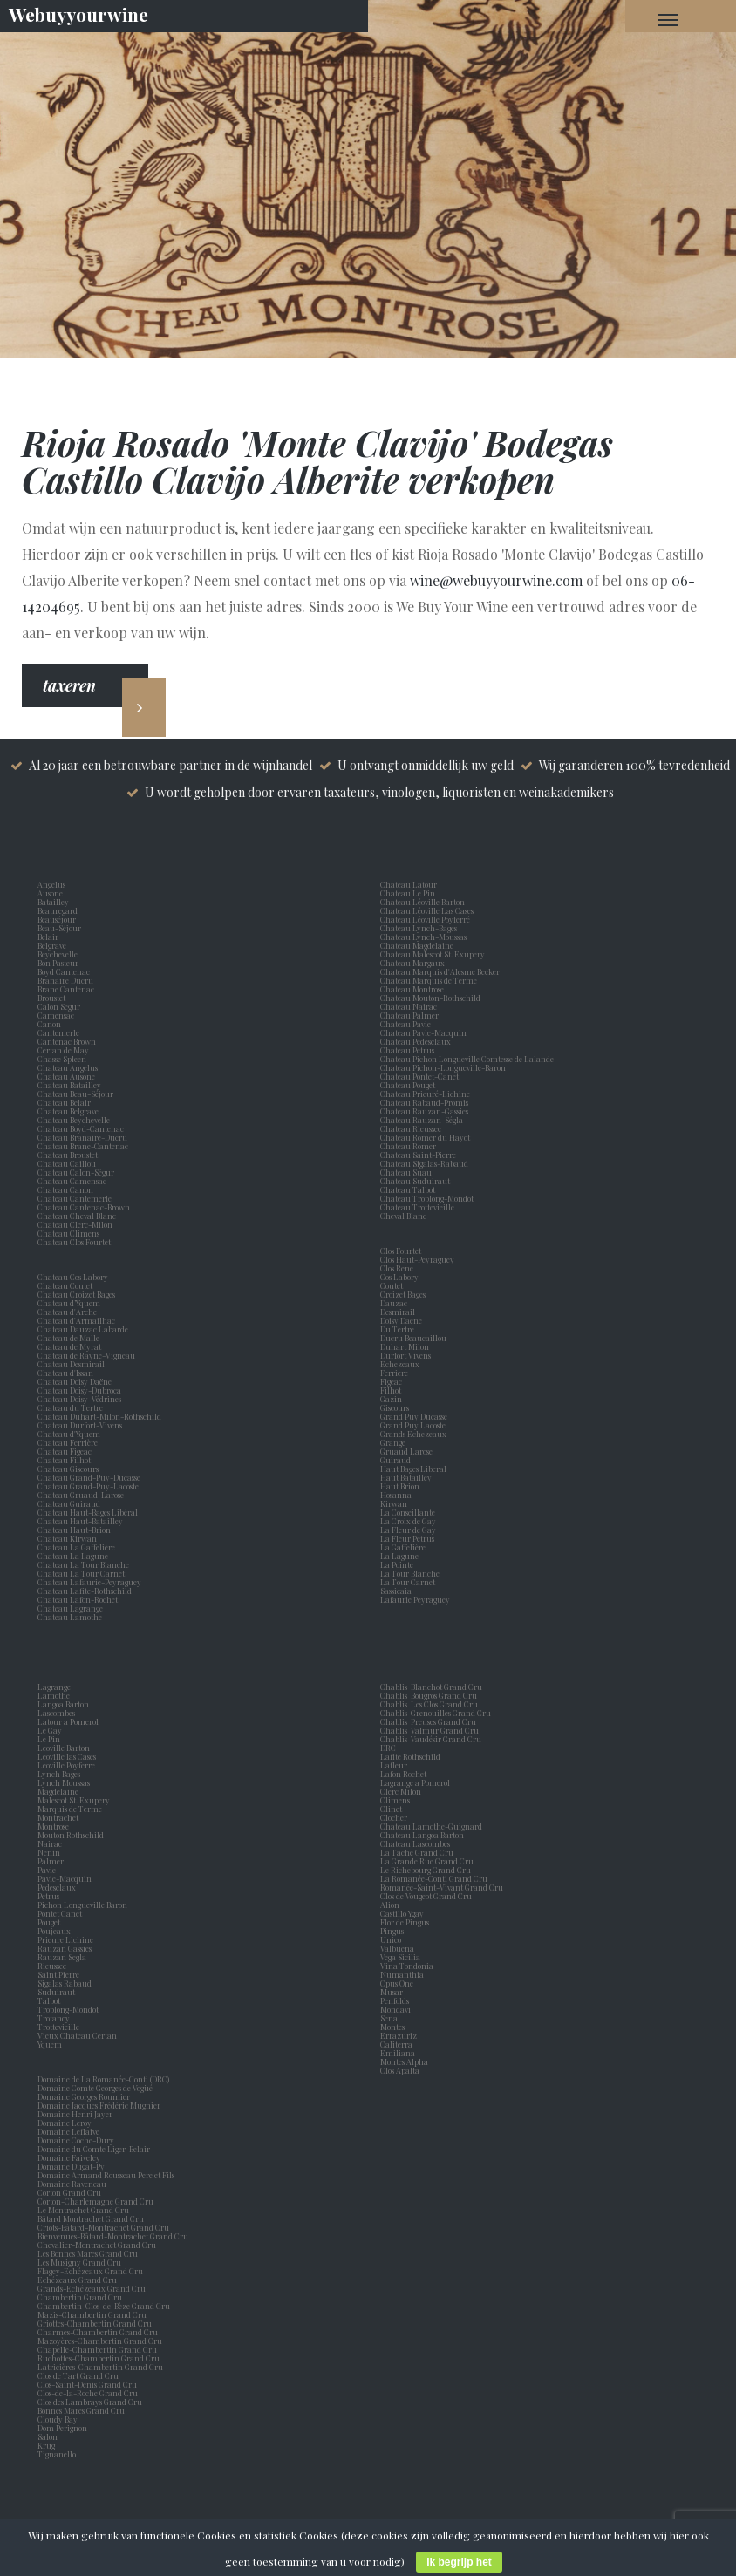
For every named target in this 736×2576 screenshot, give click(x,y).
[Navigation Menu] (668, 19)
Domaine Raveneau (71, 2183)
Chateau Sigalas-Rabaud (424, 1163)
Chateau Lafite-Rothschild (84, 1590)
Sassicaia (397, 1590)
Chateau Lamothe (69, 1617)
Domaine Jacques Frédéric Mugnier (98, 2105)
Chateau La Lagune (72, 1555)
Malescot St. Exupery (75, 1800)
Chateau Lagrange (70, 1608)
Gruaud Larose (408, 1451)
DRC (388, 1747)
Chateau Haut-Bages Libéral (87, 1512)
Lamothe (55, 1695)
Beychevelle (59, 954)
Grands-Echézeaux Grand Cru (91, 2288)
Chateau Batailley (69, 1085)
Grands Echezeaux (415, 1433)
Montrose (54, 1826)
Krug (46, 2445)
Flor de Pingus (406, 1922)
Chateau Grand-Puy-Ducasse (88, 1477)
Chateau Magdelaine (416, 945)
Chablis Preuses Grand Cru (428, 1721)
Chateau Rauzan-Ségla (421, 1119)
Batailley (54, 901)
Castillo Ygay (402, 1913)
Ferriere (396, 1372)
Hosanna (397, 1494)
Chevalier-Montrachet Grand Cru (96, 2244)
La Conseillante (409, 1512)
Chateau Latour (408, 884)
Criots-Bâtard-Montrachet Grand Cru (103, 2227)
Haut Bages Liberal (415, 1468)
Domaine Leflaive (68, 2131)
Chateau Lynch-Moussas (423, 936)
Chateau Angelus (67, 1067)
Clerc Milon (402, 1791)
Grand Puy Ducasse (415, 1416)
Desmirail (399, 1311)
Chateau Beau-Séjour (75, 1093)
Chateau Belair (64, 1102)
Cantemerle (60, 1032)
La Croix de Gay (410, 1521)
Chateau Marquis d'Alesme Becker (440, 971)
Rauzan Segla (63, 1957)
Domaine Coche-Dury (76, 2140)
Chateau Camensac (71, 1181)
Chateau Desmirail (71, 1364)
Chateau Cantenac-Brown (83, 1207)
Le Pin (50, 1739)
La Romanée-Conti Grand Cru (433, 1878)
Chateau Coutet (64, 1285)
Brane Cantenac (67, 989)
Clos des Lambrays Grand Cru (89, 2401)
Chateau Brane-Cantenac (82, 1146)
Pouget (50, 1922)
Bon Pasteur (59, 962)
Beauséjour (56, 919)
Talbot (50, 2000)
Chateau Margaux (414, 962)
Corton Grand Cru (69, 2192)
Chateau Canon (65, 1189)
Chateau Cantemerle (75, 1198)
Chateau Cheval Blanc (76, 1215)
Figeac (391, 1381)
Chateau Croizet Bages (76, 1294)
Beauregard (59, 910)
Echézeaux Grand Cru (77, 2279)
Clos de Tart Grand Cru (78, 2375)
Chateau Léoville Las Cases (427, 910)
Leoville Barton (65, 1747)
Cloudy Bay (57, 2419)
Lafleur (395, 1765)
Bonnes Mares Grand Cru (81, 2410)
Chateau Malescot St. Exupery (432, 954)
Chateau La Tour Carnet (81, 1573)
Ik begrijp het (459, 2562)
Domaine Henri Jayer (74, 2114)
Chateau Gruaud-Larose (80, 1494)
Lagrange (55, 1686)
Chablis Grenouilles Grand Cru (435, 1712)
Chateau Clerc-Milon (74, 1224)
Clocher (395, 1817)
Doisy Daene (403, 1320)
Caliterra (396, 2044)
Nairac (51, 1843)
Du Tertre (399, 1329)
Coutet (393, 1285)
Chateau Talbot (407, 1189)
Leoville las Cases (68, 1756)
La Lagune (401, 1555)
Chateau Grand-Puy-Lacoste (88, 1486)
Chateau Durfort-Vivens (79, 1425)
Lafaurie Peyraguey (416, 1599)
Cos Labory (401, 1276)
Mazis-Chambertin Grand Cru (92, 2314)
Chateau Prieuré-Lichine (425, 1093)
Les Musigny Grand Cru (79, 2262)
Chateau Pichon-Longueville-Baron (443, 1067)
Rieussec (53, 1965)
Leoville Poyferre (66, 1765)
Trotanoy (55, 2018)
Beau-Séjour (59, 928)
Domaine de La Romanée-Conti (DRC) (103, 2079)
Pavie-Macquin (65, 1878)
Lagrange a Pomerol (416, 1782)
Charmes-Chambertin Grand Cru (97, 2332)
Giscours (396, 1407)
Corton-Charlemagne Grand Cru (95, 2201)
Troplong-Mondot (68, 2009)
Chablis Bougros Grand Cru (428, 1695)
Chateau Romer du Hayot (425, 1137)
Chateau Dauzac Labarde (82, 1329)
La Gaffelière (403, 1547)
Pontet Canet (61, 1913)
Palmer (52, 1861)
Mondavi (397, 2009)
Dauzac (393, 1303)
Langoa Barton (64, 1704)
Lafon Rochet (403, 1773)
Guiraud (397, 1460)
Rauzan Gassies (66, 1948)
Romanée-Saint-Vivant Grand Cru (441, 1887)
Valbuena (399, 1948)
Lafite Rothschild (410, 1756)
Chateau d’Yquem (68, 1303)
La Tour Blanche (411, 1573)
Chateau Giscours (68, 1468)
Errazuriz (398, 2035)
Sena (389, 2018)
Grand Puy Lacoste (414, 1425)
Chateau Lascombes (415, 1843)
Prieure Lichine (67, 1939)
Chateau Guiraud (68, 1503)
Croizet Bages (404, 1294)
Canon (49, 1024)
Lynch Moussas (65, 1782)
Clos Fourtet (400, 1250)
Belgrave (53, 945)
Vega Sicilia (402, 1957)
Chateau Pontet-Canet (419, 1076)
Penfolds (394, 2000)
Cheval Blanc (403, 1215)
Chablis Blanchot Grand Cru (431, 1686)
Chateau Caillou (66, 1163)
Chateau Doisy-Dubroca (79, 1390)
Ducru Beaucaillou (413, 1337)
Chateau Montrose (412, 989)
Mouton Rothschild (72, 1835)
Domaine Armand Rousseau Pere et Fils (105, 2175)
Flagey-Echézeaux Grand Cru (90, 2271)
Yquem (49, 2044)
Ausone (50, 893)
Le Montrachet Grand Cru (83, 2210)
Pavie (46, 1869)
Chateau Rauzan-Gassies (424, 1111)
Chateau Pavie (405, 1024)
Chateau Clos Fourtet (74, 1242)
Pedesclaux (58, 1887)
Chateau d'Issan (65, 1372)
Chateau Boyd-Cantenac (80, 1128)
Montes (392, 2026)
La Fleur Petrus (409, 1538)
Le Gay (51, 1730)
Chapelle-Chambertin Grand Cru (97, 2349)
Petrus (50, 1896)
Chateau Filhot (64, 1460)
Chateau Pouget (407, 1085)
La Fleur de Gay (410, 1529)
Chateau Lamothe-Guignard (431, 1826)
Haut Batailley (407, 1477)
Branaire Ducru (67, 980)
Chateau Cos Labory (72, 1276)
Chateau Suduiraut (415, 1181)
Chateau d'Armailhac (76, 1320)
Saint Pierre (60, 1974)
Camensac (57, 1015)
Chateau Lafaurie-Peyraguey (89, 1582)
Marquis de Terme (71, 1808)
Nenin (48, 1852)
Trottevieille (58, 2026)
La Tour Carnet (409, 1582)
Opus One (398, 1983)
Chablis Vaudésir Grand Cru (430, 1739)
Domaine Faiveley (68, 2157)
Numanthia (402, 1974)
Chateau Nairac (408, 1006)
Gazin (392, 1399)
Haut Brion (401, 1486)
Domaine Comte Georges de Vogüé (95, 2087)
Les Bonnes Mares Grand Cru (87, 2253)
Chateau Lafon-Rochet (77, 1599)
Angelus (51, 884)
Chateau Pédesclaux (415, 1041)
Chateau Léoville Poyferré (425, 919)
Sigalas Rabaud (66, 1983)
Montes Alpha (404, 2061)
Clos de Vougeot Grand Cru (426, 1896)
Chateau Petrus (409, 1050)
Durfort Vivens (407, 1355)
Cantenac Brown (68, 1041)
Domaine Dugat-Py (71, 2166)
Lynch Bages (58, 1773)
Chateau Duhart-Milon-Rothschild (99, 1416)
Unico (392, 1939)
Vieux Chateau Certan (78, 2035)
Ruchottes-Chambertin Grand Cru (98, 2358)
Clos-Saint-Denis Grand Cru (87, 2384)
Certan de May (64, 1050)
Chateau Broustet (68, 1154)
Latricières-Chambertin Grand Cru (100, 2366)
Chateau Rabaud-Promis (424, 1102)
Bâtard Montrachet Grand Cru (90, 2218)
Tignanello (56, 2454)
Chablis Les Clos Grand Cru (429, 1704)
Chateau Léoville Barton (422, 901)
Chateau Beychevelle (73, 1119)
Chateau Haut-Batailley (80, 1521)
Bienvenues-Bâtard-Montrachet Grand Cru (112, 2236)
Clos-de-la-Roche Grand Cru (87, 2393)
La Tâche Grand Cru (416, 1852)
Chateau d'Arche (67, 1311)
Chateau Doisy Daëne (74, 1381)
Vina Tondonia (406, 1965)
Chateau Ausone (66, 1076)
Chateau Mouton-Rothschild (430, 997)
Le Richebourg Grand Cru (425, 1869)
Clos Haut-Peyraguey (417, 1259)
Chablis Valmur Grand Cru (429, 1730)
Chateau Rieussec (410, 1128)
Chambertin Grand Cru (79, 2297)
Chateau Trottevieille (417, 1207)
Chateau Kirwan (67, 1538)
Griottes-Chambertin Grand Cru (94, 2323)
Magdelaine (57, 1791)
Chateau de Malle (68, 1337)
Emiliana (397, 2053)
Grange (394, 1442)
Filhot (390, 1390)
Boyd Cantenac (65, 971)
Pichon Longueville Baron (84, 1904)
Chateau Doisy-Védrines (79, 1399)
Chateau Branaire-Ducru (82, 1137)
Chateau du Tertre (70, 1407)
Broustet (53, 997)
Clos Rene (398, 1268)
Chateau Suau (406, 1172)
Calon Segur (60, 1006)
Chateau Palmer (409, 1015)
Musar (393, 1992)
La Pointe (398, 1564)
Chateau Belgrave (68, 1111)
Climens (396, 1800)
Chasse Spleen (61, 1058)
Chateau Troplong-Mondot (427, 1198)
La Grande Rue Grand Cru (427, 1861)
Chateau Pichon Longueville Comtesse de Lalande (467, 1058)
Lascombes (57, 1712)
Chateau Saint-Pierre (418, 1154)
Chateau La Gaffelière (76, 1547)
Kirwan (395, 1503)
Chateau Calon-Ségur (75, 1172)
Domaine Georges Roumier (83, 2096)
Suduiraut (57, 1992)
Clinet (392, 1808)
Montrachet (59, 1817)
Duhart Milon (406, 1346)
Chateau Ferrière (67, 1442)
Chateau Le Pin (409, 893)
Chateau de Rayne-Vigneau (86, 1355)
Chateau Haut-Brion (74, 1529)
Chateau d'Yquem (68, 1433)
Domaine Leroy (64, 2122)
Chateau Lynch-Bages (418, 928)
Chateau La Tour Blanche (83, 1564)
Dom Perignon (62, 2428)
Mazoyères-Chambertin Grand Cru (99, 2340)
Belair (47, 936)
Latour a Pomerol (69, 1721)
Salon (47, 2436)
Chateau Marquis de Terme (428, 980)
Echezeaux (401, 1364)
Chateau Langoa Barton (422, 1835)
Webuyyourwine (78, 14)
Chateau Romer (408, 1146)
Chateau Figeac (64, 1451)
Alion (391, 1904)
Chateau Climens (68, 1233)
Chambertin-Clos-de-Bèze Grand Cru (103, 2305)
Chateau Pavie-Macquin (424, 1032)
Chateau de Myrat (69, 1346)
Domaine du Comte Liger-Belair (93, 2148)
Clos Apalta (399, 2070)
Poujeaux (55, 1930)
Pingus (392, 1930)
